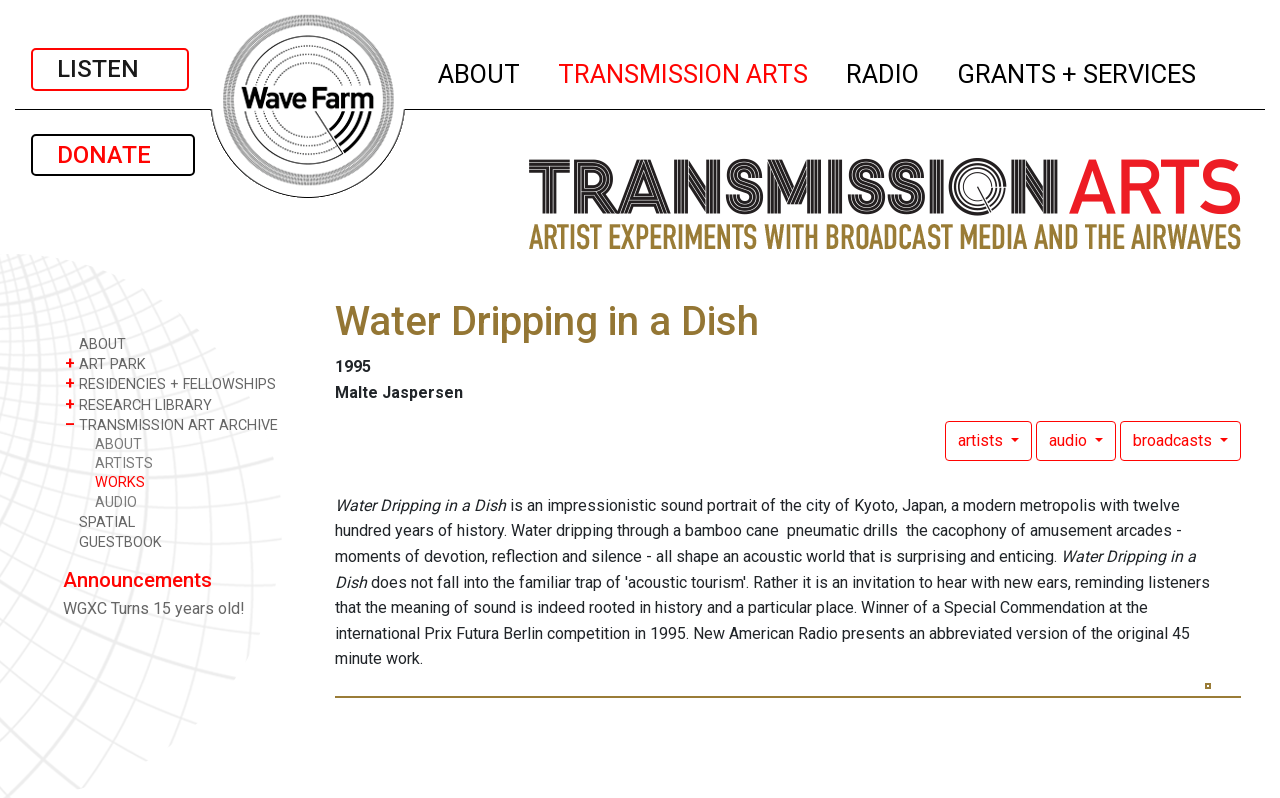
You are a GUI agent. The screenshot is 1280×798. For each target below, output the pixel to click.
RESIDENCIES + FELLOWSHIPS (170, 383)
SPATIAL (100, 521)
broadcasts (1174, 440)
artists (982, 440)
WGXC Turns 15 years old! (154, 608)
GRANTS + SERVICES (1077, 71)
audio (1070, 440)
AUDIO (116, 502)
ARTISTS (124, 463)
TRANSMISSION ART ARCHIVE (171, 424)
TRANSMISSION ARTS (684, 71)
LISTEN (110, 69)
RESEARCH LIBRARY (138, 404)
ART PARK (105, 363)
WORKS (120, 482)
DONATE (113, 155)
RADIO (883, 71)
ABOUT (480, 71)
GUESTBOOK (113, 541)
